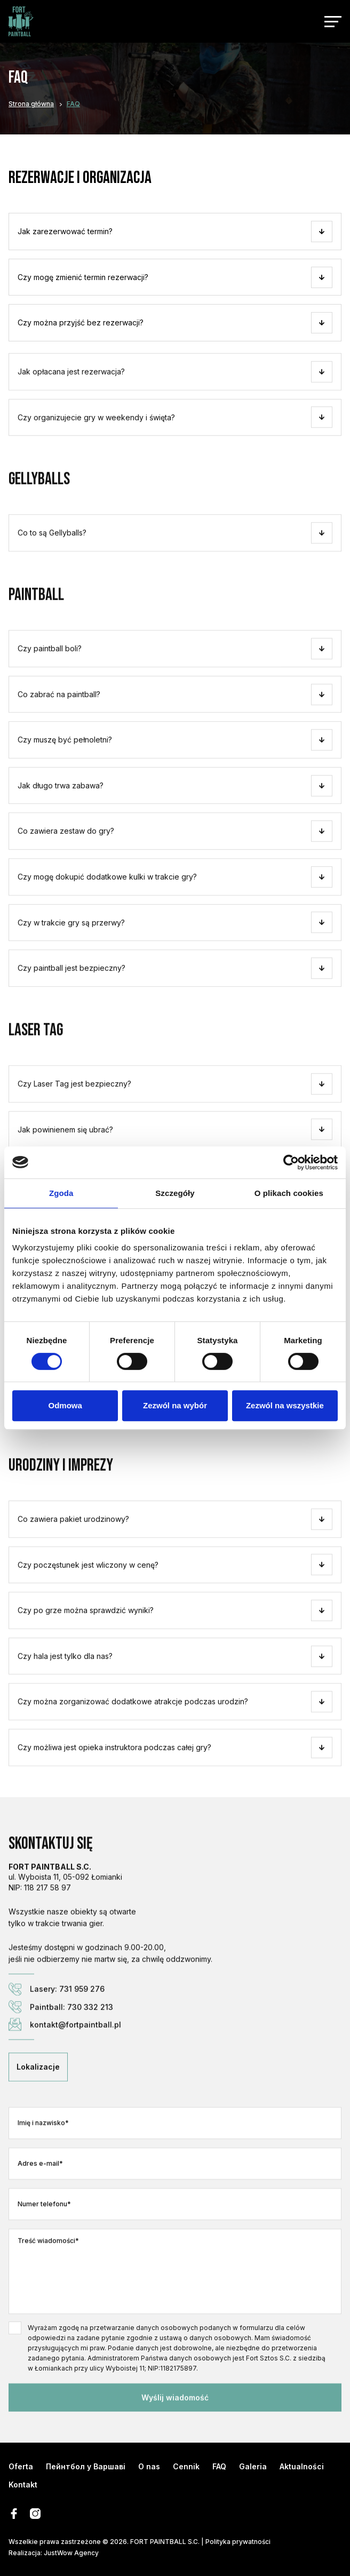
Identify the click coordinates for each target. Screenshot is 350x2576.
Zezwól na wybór (175, 1405)
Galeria (253, 2466)
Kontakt (23, 2484)
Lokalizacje (38, 2101)
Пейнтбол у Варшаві (85, 2466)
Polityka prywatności (238, 2542)
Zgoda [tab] (61, 1193)
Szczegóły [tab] (174, 1193)
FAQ (219, 2466)
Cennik (186, 2466)
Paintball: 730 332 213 (61, 2041)
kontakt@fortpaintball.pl (65, 2059)
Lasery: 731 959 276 (57, 2023)
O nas (149, 2466)
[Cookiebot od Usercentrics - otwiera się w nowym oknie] (291, 1162)
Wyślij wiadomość (175, 2431)
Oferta (21, 2466)
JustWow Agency (71, 2553)
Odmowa (65, 1405)
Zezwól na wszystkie (285, 1405)
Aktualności (302, 2466)
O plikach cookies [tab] (288, 1193)
